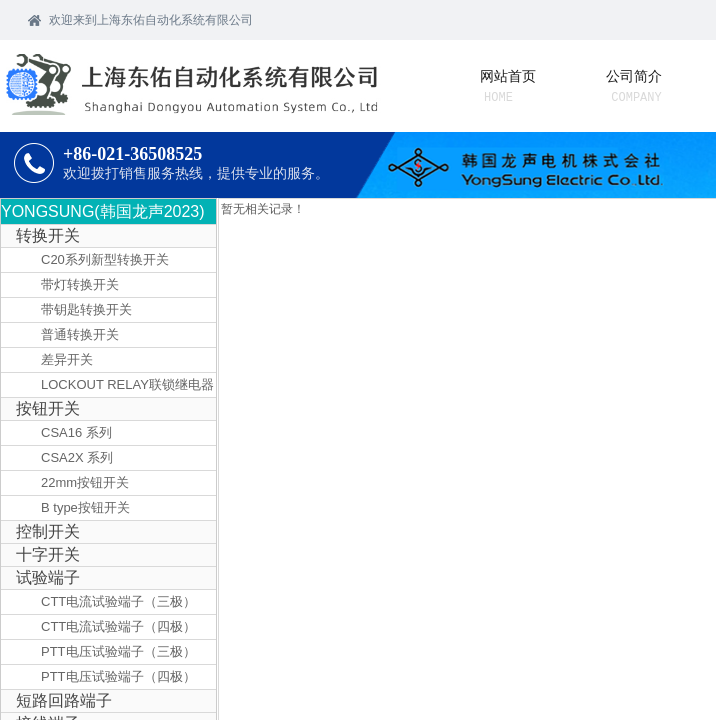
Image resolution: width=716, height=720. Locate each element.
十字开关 (48, 554)
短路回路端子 (64, 700)
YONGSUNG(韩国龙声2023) (103, 211)
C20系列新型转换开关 (105, 259)
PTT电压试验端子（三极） (118, 651)
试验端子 (48, 577)
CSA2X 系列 (77, 457)
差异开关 (67, 359)
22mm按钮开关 (85, 482)
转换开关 (48, 235)
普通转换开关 (80, 334)
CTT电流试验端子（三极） (118, 601)
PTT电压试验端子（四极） (118, 676)
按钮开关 (48, 408)
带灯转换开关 (80, 284)
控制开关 (48, 531)
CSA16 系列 (76, 432)
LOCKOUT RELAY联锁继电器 (127, 384)
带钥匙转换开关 (86, 309)
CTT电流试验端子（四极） (118, 626)
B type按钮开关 (85, 507)
